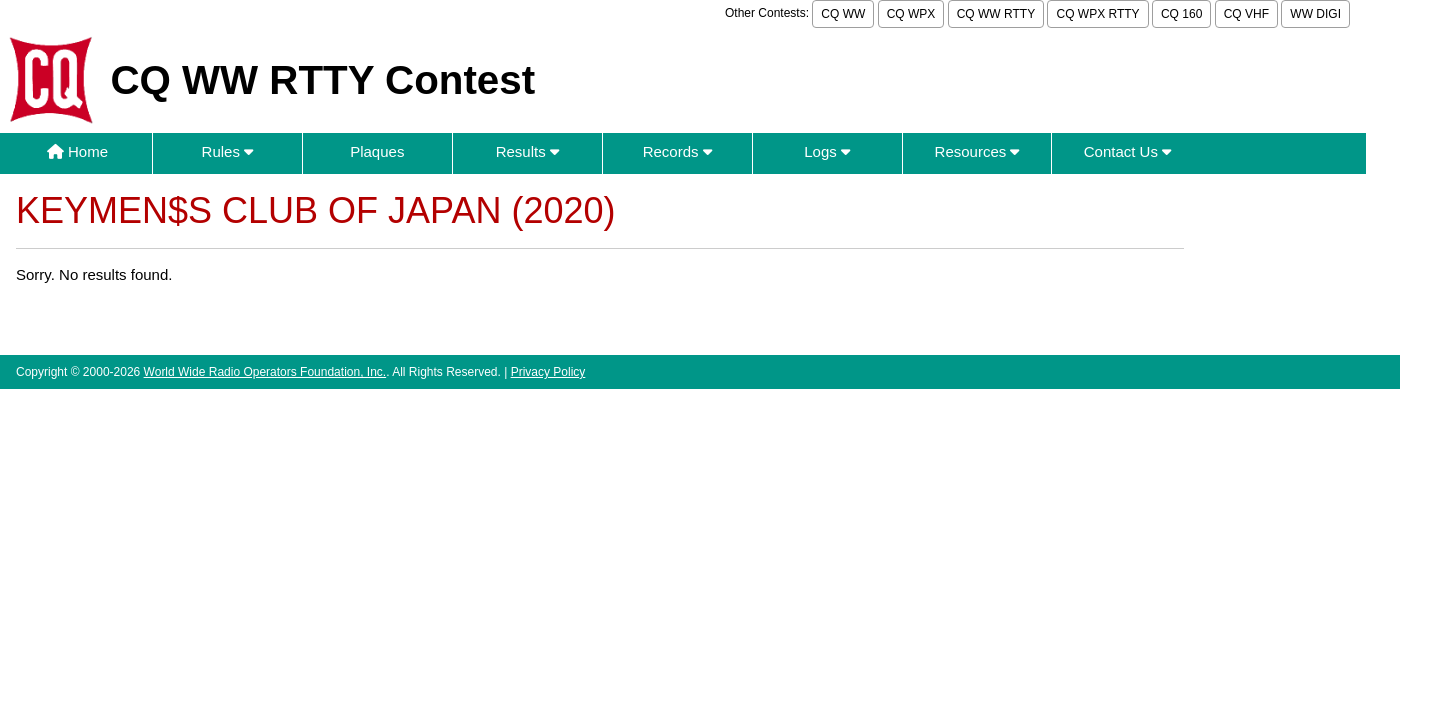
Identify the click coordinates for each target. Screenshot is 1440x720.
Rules (228, 151)
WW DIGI (1315, 14)
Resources (977, 151)
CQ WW (843, 14)
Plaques (377, 151)
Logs (827, 151)
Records (677, 151)
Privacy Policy (548, 372)
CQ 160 (1181, 14)
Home (77, 151)
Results (527, 151)
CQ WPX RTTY (1097, 14)
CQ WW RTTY (996, 14)
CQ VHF (1246, 14)
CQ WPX (911, 14)
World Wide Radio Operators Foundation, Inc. (265, 372)
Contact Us (1127, 151)
